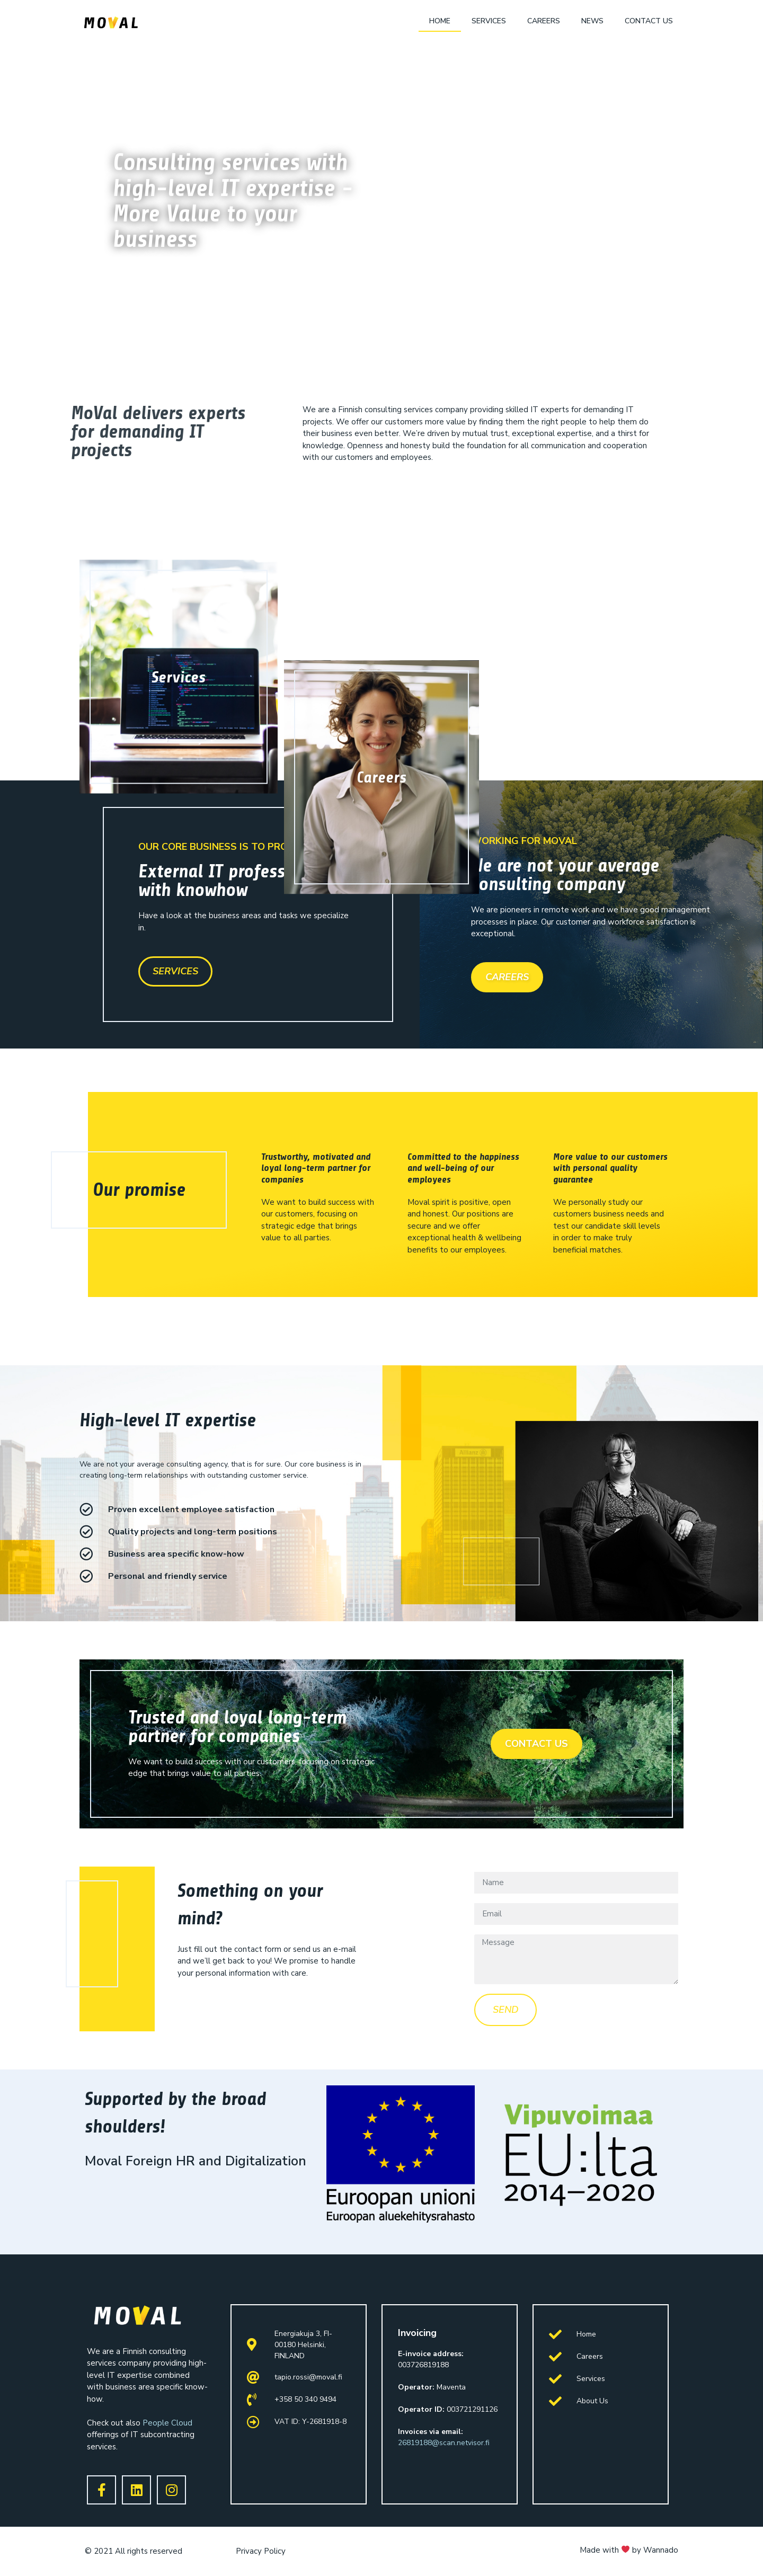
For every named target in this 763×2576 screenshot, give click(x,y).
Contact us (649, 21)
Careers (543, 21)
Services (489, 21)
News (592, 21)
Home (439, 21)
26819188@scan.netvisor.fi (444, 2443)
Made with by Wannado (629, 2550)
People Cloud (167, 2423)
